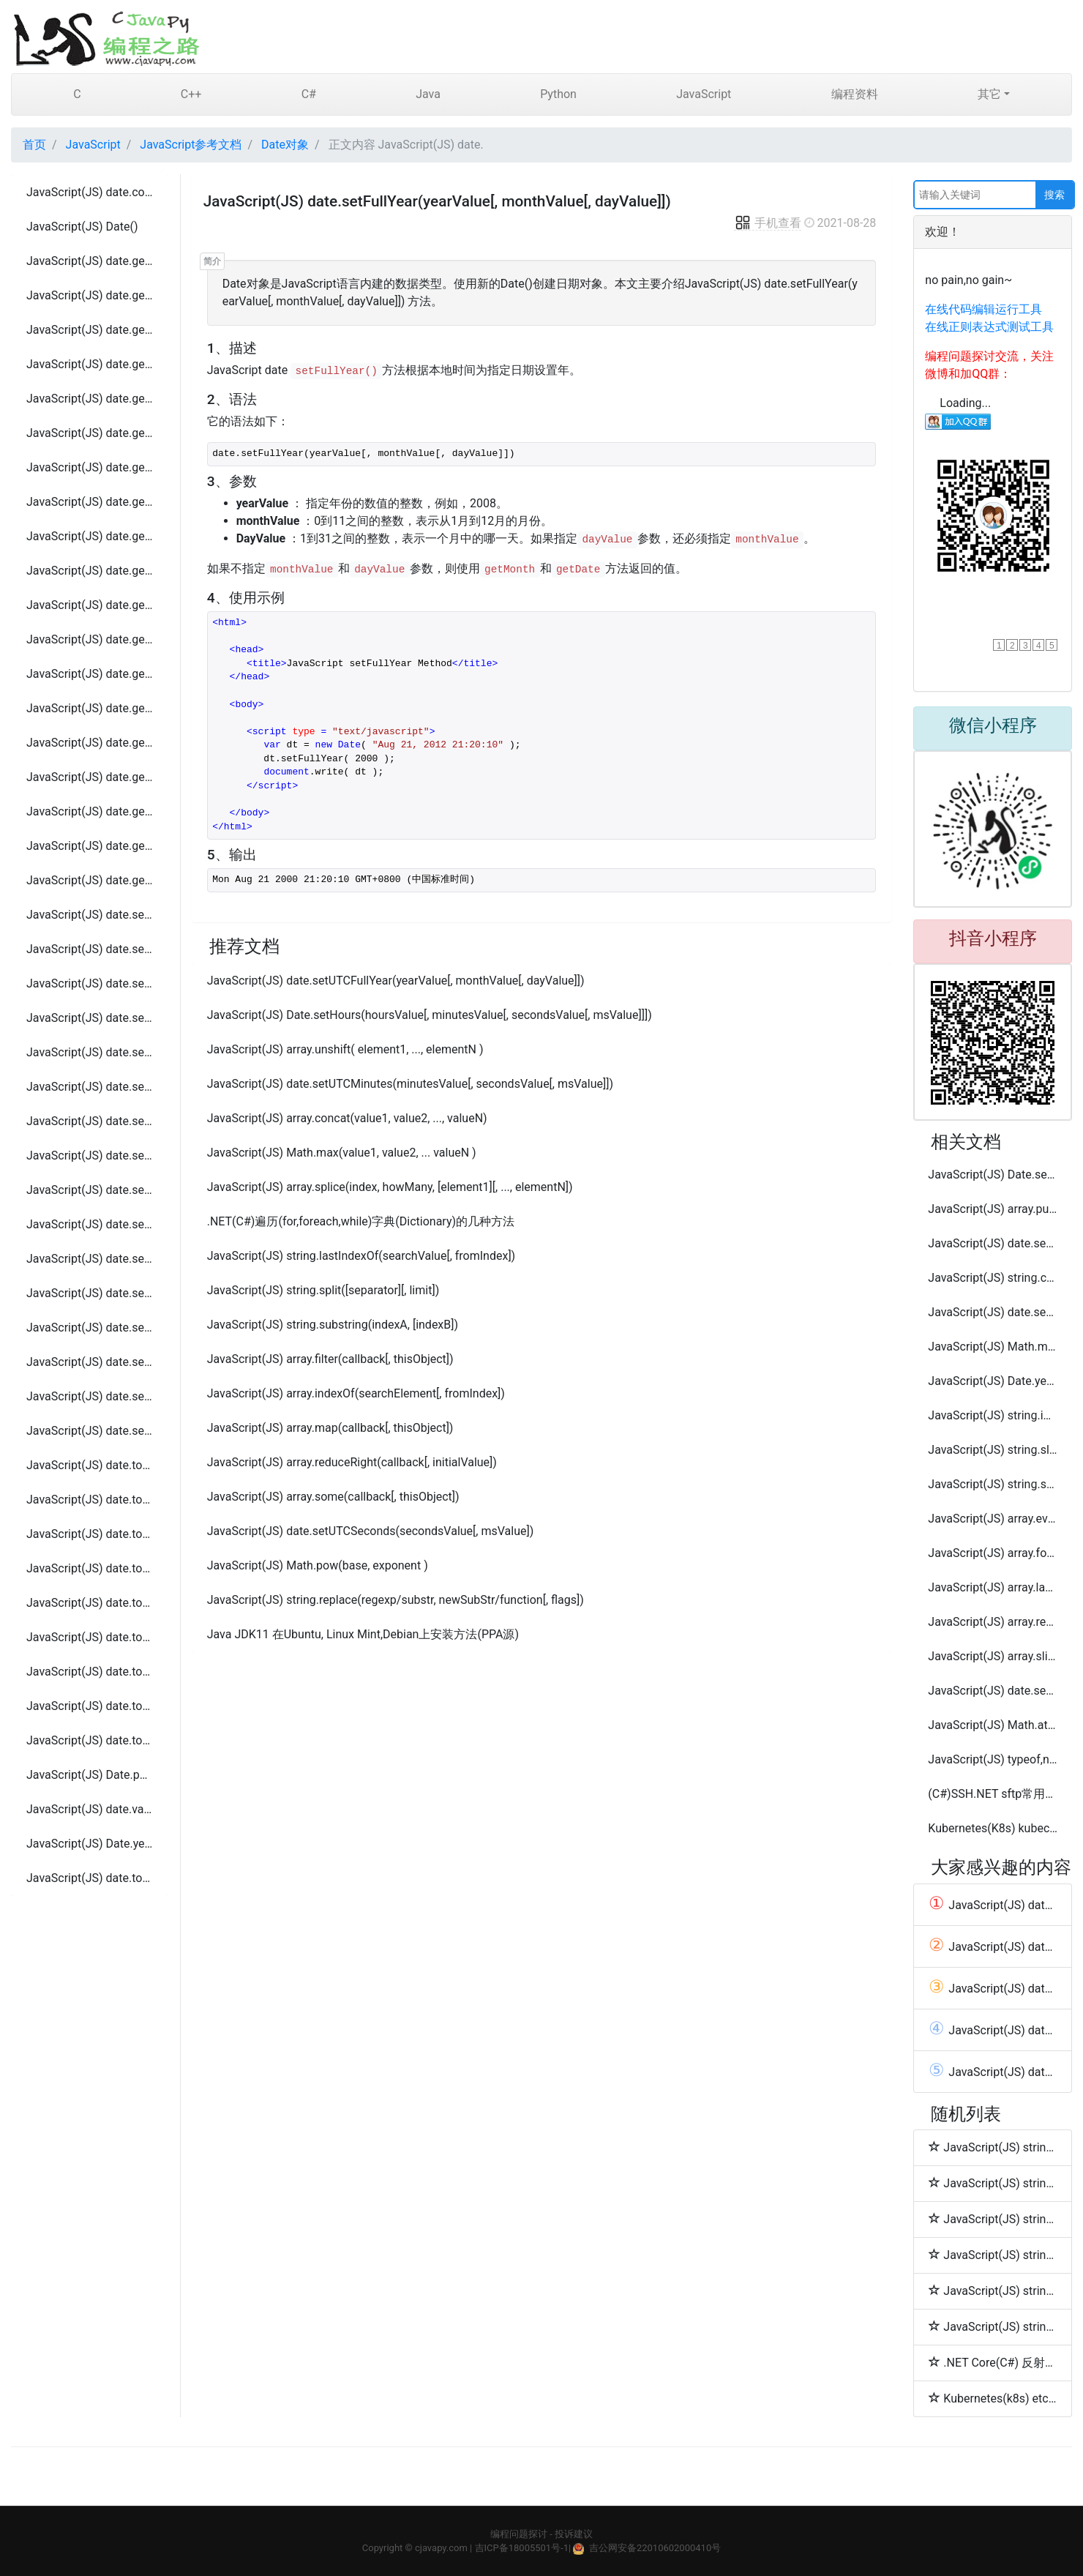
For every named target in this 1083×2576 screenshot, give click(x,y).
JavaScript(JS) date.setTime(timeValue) (90, 1155)
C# (308, 94)
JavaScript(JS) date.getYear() (90, 880)
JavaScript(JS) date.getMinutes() (90, 433)
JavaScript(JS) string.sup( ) (993, 2290)
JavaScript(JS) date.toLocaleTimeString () (90, 1603)
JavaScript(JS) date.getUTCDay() (90, 639)
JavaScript (703, 94)
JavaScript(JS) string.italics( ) (993, 2147)
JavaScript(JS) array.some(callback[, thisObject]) (333, 1497)
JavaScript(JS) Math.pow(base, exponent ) (317, 1565)
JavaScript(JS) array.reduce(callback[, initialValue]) (992, 1622)
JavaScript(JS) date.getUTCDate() (90, 605)
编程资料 (854, 94)
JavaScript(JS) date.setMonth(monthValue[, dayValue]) (90, 1087)
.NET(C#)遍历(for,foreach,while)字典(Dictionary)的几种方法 (360, 1221)
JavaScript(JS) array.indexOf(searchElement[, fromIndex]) (356, 1393)
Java (428, 94)
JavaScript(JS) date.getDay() (90, 295)
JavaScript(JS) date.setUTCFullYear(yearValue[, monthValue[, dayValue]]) (90, 1224)
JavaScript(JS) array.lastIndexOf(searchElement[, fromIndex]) (992, 1587)
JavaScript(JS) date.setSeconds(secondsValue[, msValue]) (90, 1121)
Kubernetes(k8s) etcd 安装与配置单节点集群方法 (993, 2398)
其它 (989, 94)
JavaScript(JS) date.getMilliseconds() (90, 399)
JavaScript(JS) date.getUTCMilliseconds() (90, 743)
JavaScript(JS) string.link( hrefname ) (993, 2183)
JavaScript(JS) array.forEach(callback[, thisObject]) (992, 1553)
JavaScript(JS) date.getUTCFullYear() (90, 674)
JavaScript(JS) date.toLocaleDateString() (90, 1534)
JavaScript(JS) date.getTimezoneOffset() (90, 571)
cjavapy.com (441, 2547)
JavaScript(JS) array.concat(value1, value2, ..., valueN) (347, 1118)
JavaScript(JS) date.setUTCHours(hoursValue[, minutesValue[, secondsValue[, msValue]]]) (90, 1259)
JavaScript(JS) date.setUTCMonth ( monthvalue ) (90, 1362)
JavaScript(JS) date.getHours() (90, 364)
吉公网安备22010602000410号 (655, 2547)
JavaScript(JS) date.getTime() (90, 536)
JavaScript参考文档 (190, 145)
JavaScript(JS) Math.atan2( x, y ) (992, 1725)
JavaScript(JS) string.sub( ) (993, 2254)
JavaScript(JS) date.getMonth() (90, 467)
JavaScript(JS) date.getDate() (90, 261)
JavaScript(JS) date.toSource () (90, 1637)
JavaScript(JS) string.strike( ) (993, 2218)
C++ (191, 94)
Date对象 (285, 145)
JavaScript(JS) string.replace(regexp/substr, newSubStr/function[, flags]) (395, 1600)
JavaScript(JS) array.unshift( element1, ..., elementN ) (345, 1049)
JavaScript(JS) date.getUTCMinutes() (90, 777)
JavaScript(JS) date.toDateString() (90, 1465)
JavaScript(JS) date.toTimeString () (90, 1706)
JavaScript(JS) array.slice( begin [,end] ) (992, 1656)
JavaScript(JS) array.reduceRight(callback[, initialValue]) (352, 1462)
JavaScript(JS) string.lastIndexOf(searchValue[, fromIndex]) (361, 1256)
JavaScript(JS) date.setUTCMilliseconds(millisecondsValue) (90, 1293)
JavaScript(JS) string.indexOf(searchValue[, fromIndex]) (992, 1415)
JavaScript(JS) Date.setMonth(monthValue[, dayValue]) (992, 1174)
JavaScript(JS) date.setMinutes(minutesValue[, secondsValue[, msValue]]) (90, 1052)
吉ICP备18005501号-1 (522, 2547)
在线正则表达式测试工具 (989, 327)
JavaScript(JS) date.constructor (90, 192)
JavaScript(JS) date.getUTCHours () (90, 708)
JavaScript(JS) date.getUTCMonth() (90, 811)
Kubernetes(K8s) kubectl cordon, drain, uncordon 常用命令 (992, 1828)
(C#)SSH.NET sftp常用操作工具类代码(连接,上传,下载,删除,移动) (992, 1794)
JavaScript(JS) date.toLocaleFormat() (90, 1568)
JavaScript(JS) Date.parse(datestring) (90, 1775)
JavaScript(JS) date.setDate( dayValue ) (90, 915)
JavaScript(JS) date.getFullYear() (90, 330)
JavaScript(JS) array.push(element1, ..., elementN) (992, 1209)
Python (558, 94)
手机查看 (767, 223)
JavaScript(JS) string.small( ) (993, 2326)
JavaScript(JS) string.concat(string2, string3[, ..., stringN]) (992, 1278)
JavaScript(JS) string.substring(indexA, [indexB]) (332, 1325)
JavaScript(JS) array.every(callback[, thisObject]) (992, 1519)
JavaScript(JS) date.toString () (90, 1672)
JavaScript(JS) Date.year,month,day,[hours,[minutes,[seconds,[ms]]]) (90, 1844)
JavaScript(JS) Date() (82, 227)
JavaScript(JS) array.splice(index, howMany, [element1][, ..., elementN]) (390, 1187)
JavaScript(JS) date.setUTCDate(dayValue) (90, 1190)
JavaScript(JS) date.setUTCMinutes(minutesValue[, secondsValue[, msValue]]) (90, 1327)
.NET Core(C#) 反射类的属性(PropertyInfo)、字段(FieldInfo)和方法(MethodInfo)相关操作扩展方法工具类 (993, 2362)
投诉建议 (574, 2533)
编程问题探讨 (518, 2533)
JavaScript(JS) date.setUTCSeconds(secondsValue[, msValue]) (90, 1396)
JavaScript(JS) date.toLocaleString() (90, 1878)
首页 (34, 145)
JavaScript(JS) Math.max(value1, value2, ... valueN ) (341, 1153)
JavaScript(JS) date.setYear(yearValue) (90, 1431)
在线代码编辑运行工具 (983, 309)
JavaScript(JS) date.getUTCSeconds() (90, 846)
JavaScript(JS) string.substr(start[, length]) (992, 1484)
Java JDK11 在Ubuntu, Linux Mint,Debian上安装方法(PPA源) (363, 1634)
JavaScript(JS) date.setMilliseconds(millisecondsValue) (90, 1018)
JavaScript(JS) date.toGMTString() (90, 1500)
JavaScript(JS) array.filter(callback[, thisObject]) (330, 1359)
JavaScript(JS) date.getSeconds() (90, 502)
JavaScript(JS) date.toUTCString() (90, 1740)
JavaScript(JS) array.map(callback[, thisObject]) (330, 1428)
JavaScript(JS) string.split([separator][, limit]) (323, 1290)
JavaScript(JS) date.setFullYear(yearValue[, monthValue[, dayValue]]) (90, 949)
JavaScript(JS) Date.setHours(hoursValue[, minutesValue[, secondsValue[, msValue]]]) (429, 1015)
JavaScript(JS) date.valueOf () (90, 1809)
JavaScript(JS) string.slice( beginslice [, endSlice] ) (992, 1450)
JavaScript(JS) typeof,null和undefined (992, 1759)
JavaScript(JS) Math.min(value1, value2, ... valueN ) (992, 1347)
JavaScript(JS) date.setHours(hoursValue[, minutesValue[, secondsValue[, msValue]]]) (90, 983)
